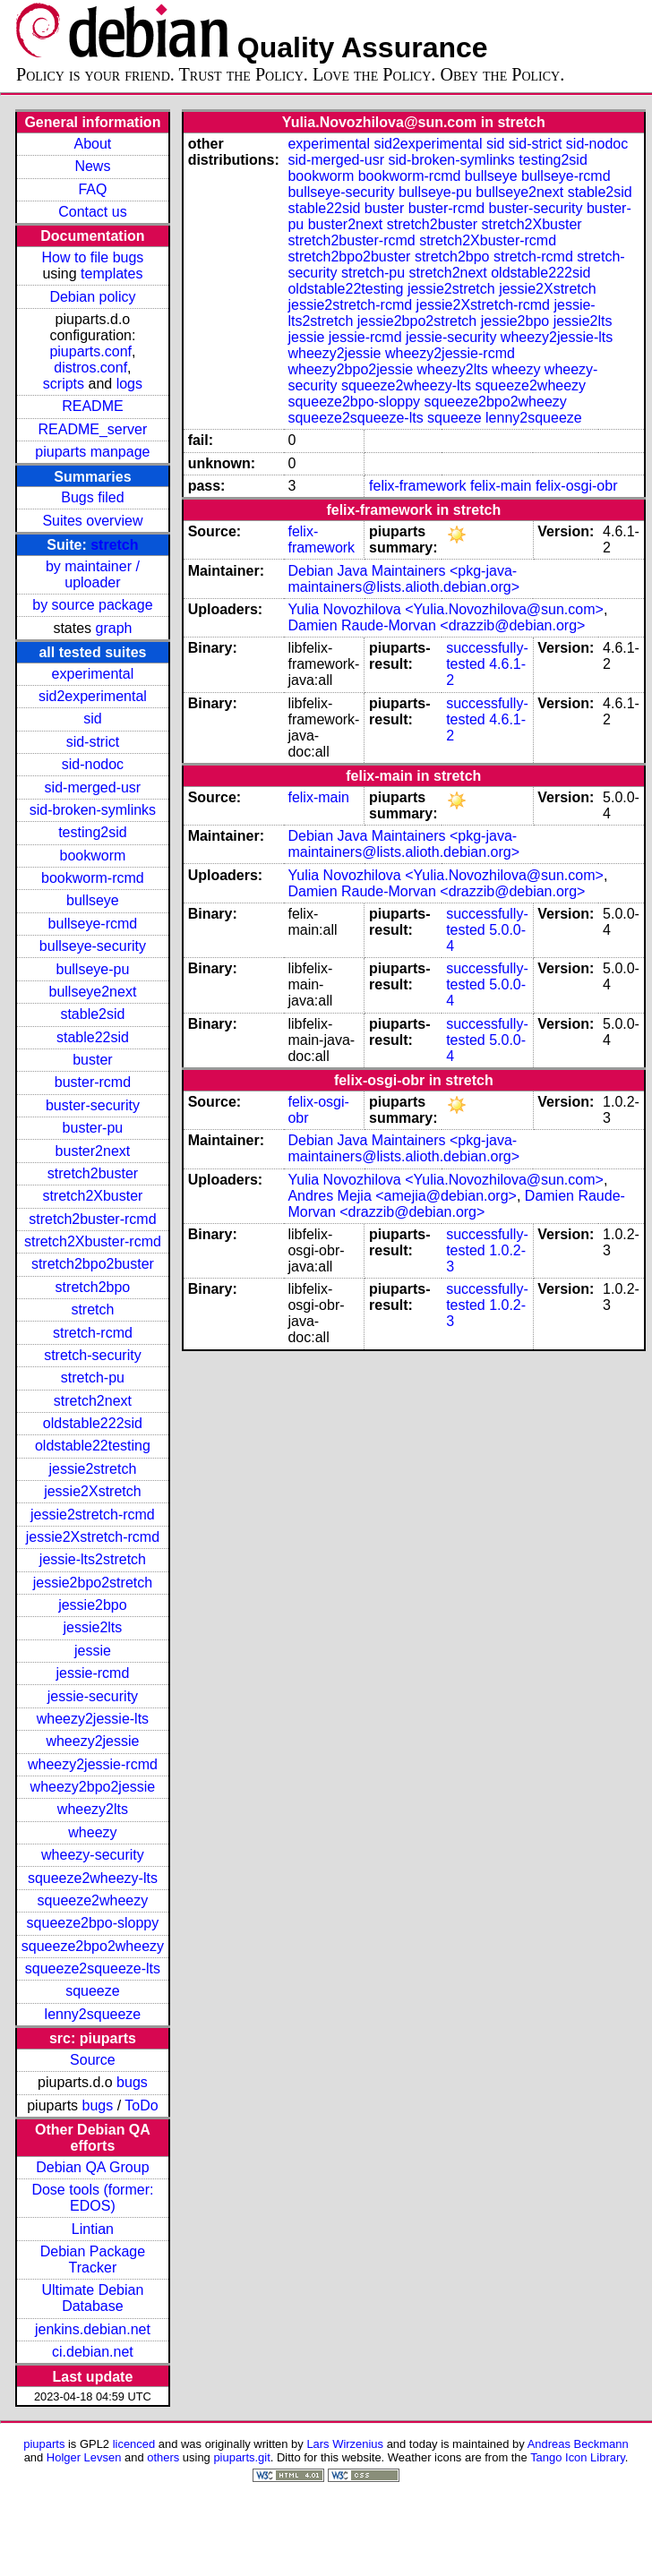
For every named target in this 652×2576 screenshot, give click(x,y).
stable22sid (92, 1037)
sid (92, 718)
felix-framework (417, 485)
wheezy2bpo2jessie (93, 1786)
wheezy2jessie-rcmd (93, 1764)
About (93, 143)
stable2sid (92, 1014)
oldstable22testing (92, 1445)
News (92, 166)
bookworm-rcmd (92, 878)
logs (129, 383)
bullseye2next (92, 991)
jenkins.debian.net (92, 2329)
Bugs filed (92, 497)
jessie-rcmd (93, 1673)
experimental (93, 673)
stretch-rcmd (93, 1332)
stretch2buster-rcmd (92, 1219)
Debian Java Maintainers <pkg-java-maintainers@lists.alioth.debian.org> (403, 579)
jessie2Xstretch (93, 1491)
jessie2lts (93, 1627)
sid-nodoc (93, 764)
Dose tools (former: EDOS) (92, 2197)
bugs (132, 2082)
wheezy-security (92, 1854)
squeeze (92, 1990)
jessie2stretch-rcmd (92, 1514)
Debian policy (92, 296)
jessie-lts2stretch (92, 1559)
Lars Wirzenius (344, 2444)
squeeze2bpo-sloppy (93, 1922)
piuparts (43, 2444)
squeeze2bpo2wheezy (92, 1946)
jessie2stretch (93, 1468)
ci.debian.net (92, 2351)
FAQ (92, 189)
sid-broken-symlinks (93, 809)
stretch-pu (92, 1377)
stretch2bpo (93, 1287)
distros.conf (90, 367)
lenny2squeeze (93, 2014)
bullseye (92, 900)
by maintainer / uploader (93, 574)
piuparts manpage (92, 451)
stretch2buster (92, 1173)
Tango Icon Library (577, 2457)
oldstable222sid (92, 1423)
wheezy (92, 1832)
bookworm (93, 855)
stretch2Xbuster (92, 1195)
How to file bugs (92, 257)
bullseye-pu (93, 969)
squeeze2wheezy (93, 1900)
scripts (63, 383)
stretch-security (92, 1355)
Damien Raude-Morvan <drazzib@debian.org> (436, 625)
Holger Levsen (84, 2457)
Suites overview (92, 520)
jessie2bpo (92, 1605)
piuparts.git (241, 2457)
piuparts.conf (90, 351)
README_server (93, 429)
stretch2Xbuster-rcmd (92, 1241)
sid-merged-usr (93, 787)
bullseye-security (92, 946)
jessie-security (92, 1696)
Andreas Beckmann (578, 2444)
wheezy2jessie (92, 1741)
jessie (92, 1650)
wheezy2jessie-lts (93, 1718)
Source (93, 2059)
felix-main (500, 485)
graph (114, 628)
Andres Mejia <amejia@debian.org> (402, 1195)
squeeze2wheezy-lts (93, 1878)
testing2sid (92, 832)
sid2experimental (93, 696)
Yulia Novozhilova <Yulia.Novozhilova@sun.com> (445, 609)
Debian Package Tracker (92, 2259)
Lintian (93, 2229)
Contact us (92, 211)
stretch (114, 544)
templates (111, 273)
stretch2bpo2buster (92, 1263)
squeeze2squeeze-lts (92, 1968)
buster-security (93, 1105)
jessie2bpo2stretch (92, 1582)
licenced (134, 2444)
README (92, 406)
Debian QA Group (92, 2167)
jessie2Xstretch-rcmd (92, 1537)
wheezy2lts (92, 1809)
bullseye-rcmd (93, 923)
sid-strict (93, 741)
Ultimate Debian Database (93, 2298)
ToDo (141, 2105)
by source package (92, 604)
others (163, 2457)
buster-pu (93, 1127)
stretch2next (93, 1400)
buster (92, 1059)
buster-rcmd (93, 1082)
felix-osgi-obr (577, 485)
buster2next (93, 1151)
